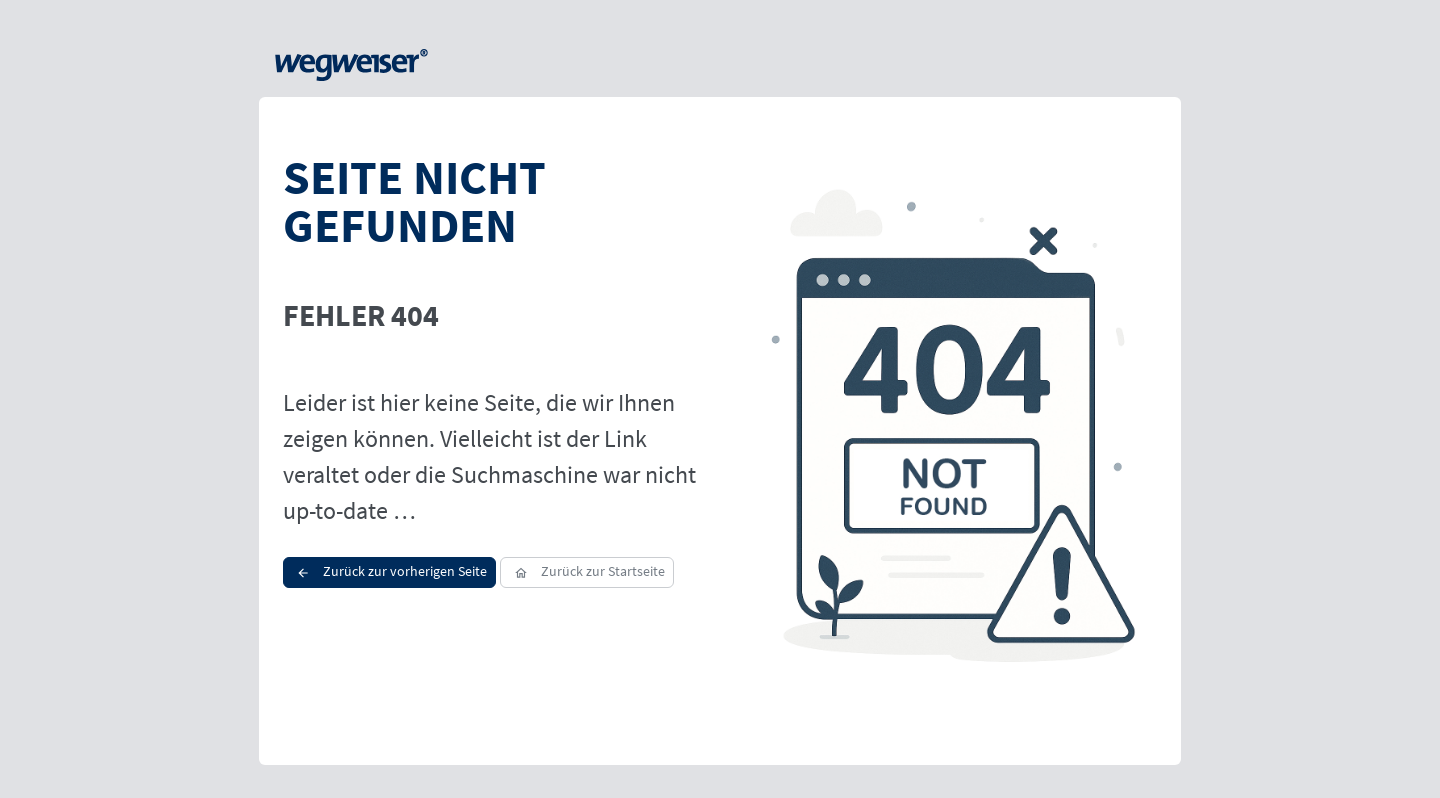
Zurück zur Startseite (586, 571)
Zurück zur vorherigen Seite (389, 571)
